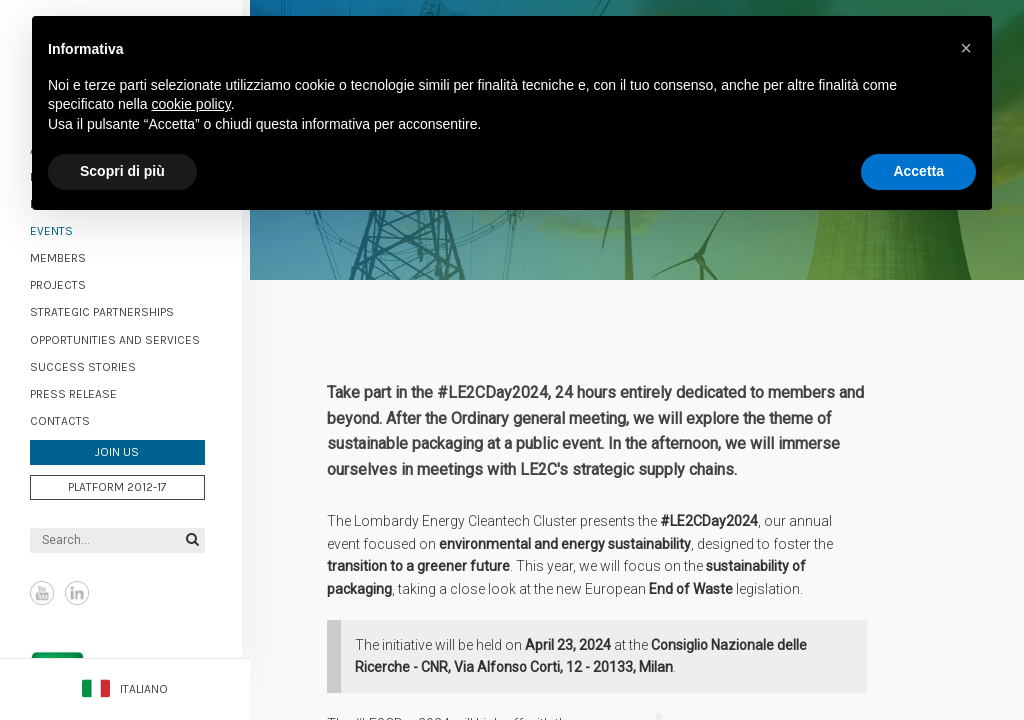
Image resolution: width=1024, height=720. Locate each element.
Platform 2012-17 (125, 485)
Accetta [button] (918, 171)
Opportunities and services (123, 338)
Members (66, 257)
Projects (66, 284)
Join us (125, 451)
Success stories (91, 365)
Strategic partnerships (110, 311)
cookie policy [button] (191, 104)
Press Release (81, 392)
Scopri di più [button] (122, 171)
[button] (966, 48)
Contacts (68, 419)
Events (59, 229)
